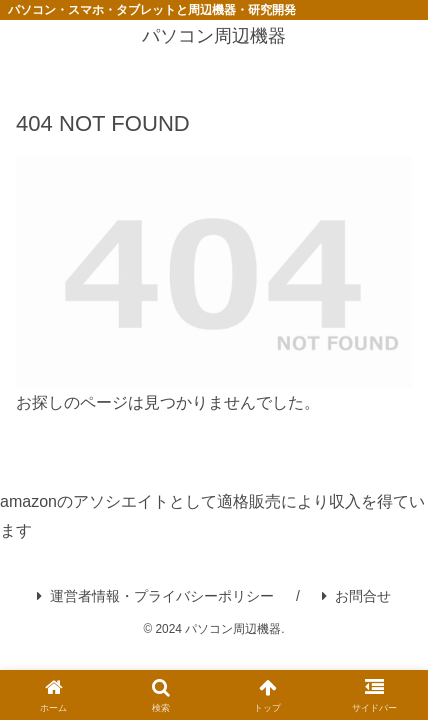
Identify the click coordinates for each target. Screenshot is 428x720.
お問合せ (356, 596)
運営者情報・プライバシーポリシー (155, 596)
